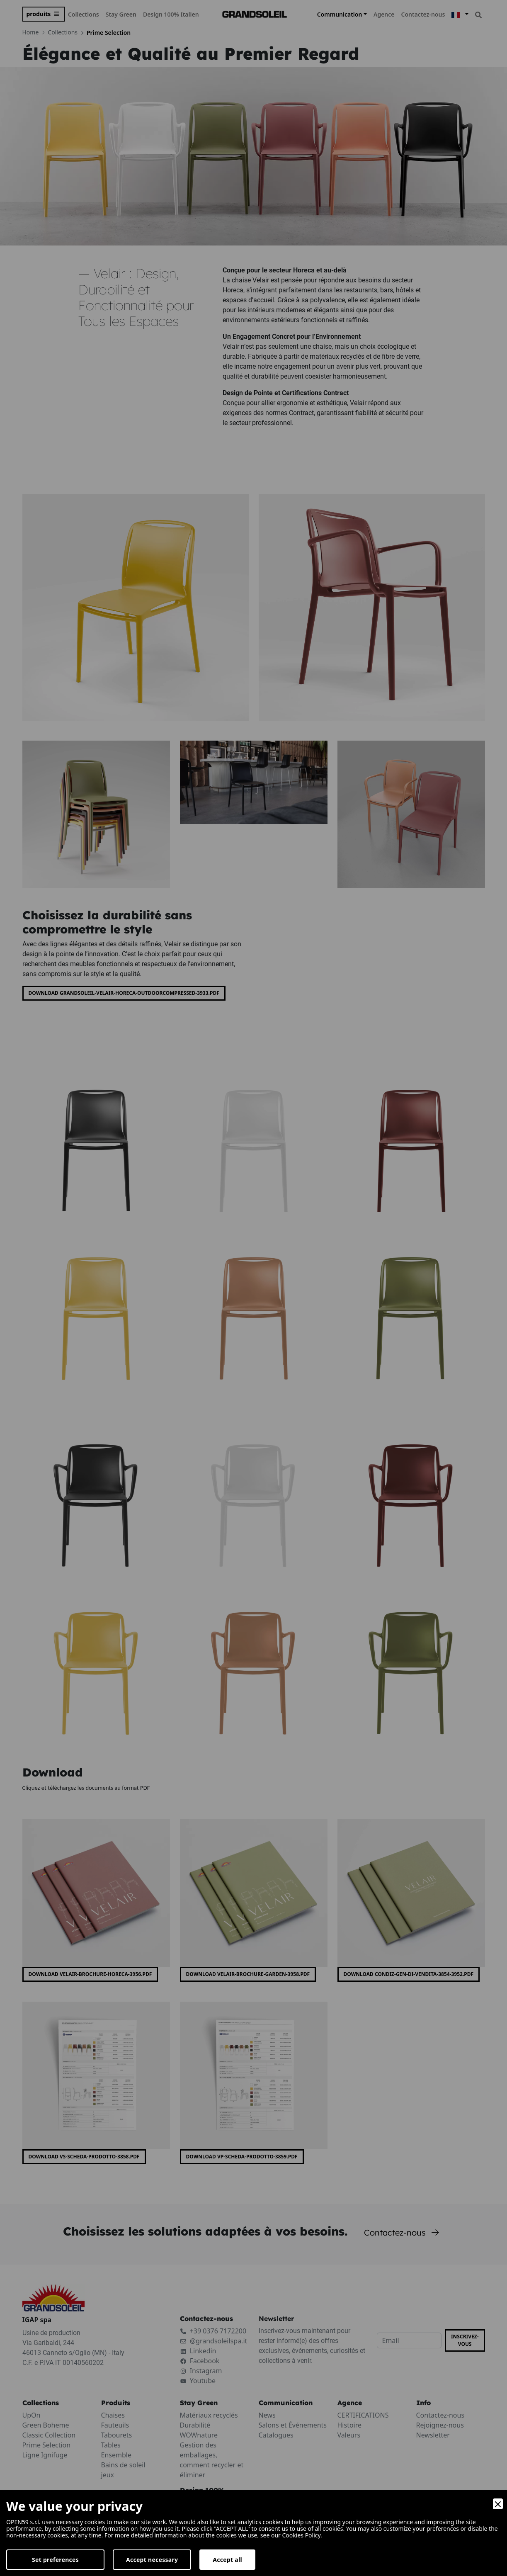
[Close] (498, 2503)
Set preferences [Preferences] (55, 2560)
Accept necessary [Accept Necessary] (152, 2560)
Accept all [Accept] (227, 2560)
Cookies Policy (301, 2535)
